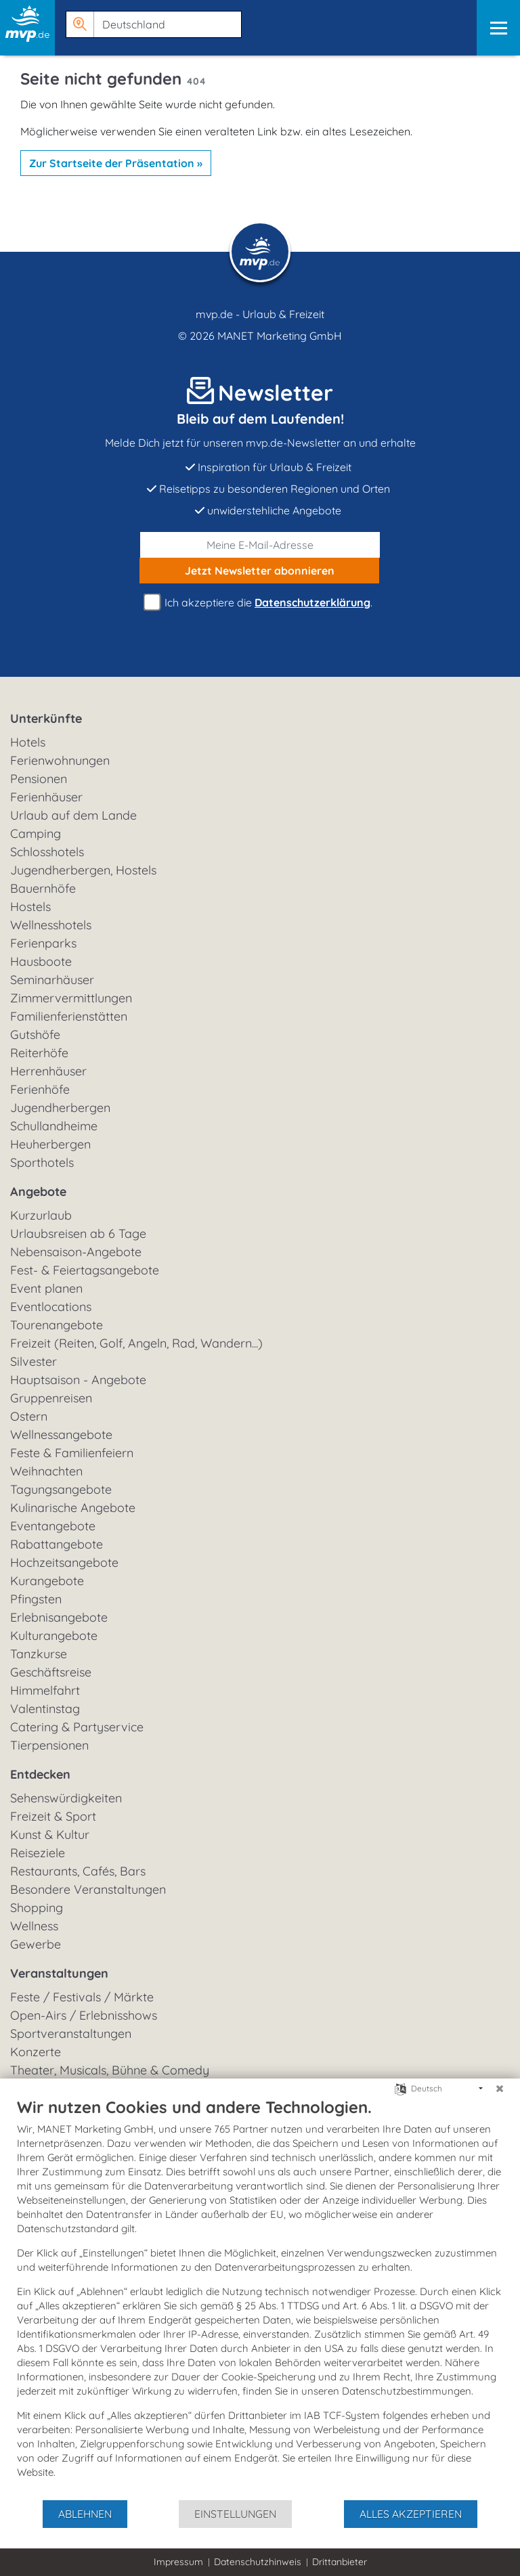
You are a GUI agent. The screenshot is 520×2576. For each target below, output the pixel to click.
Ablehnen (85, 2514)
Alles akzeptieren (411, 2514)
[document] (260, 2298)
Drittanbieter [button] (339, 2562)
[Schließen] (500, 2089)
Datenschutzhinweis (257, 2562)
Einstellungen (235, 2514)
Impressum (178, 2562)
